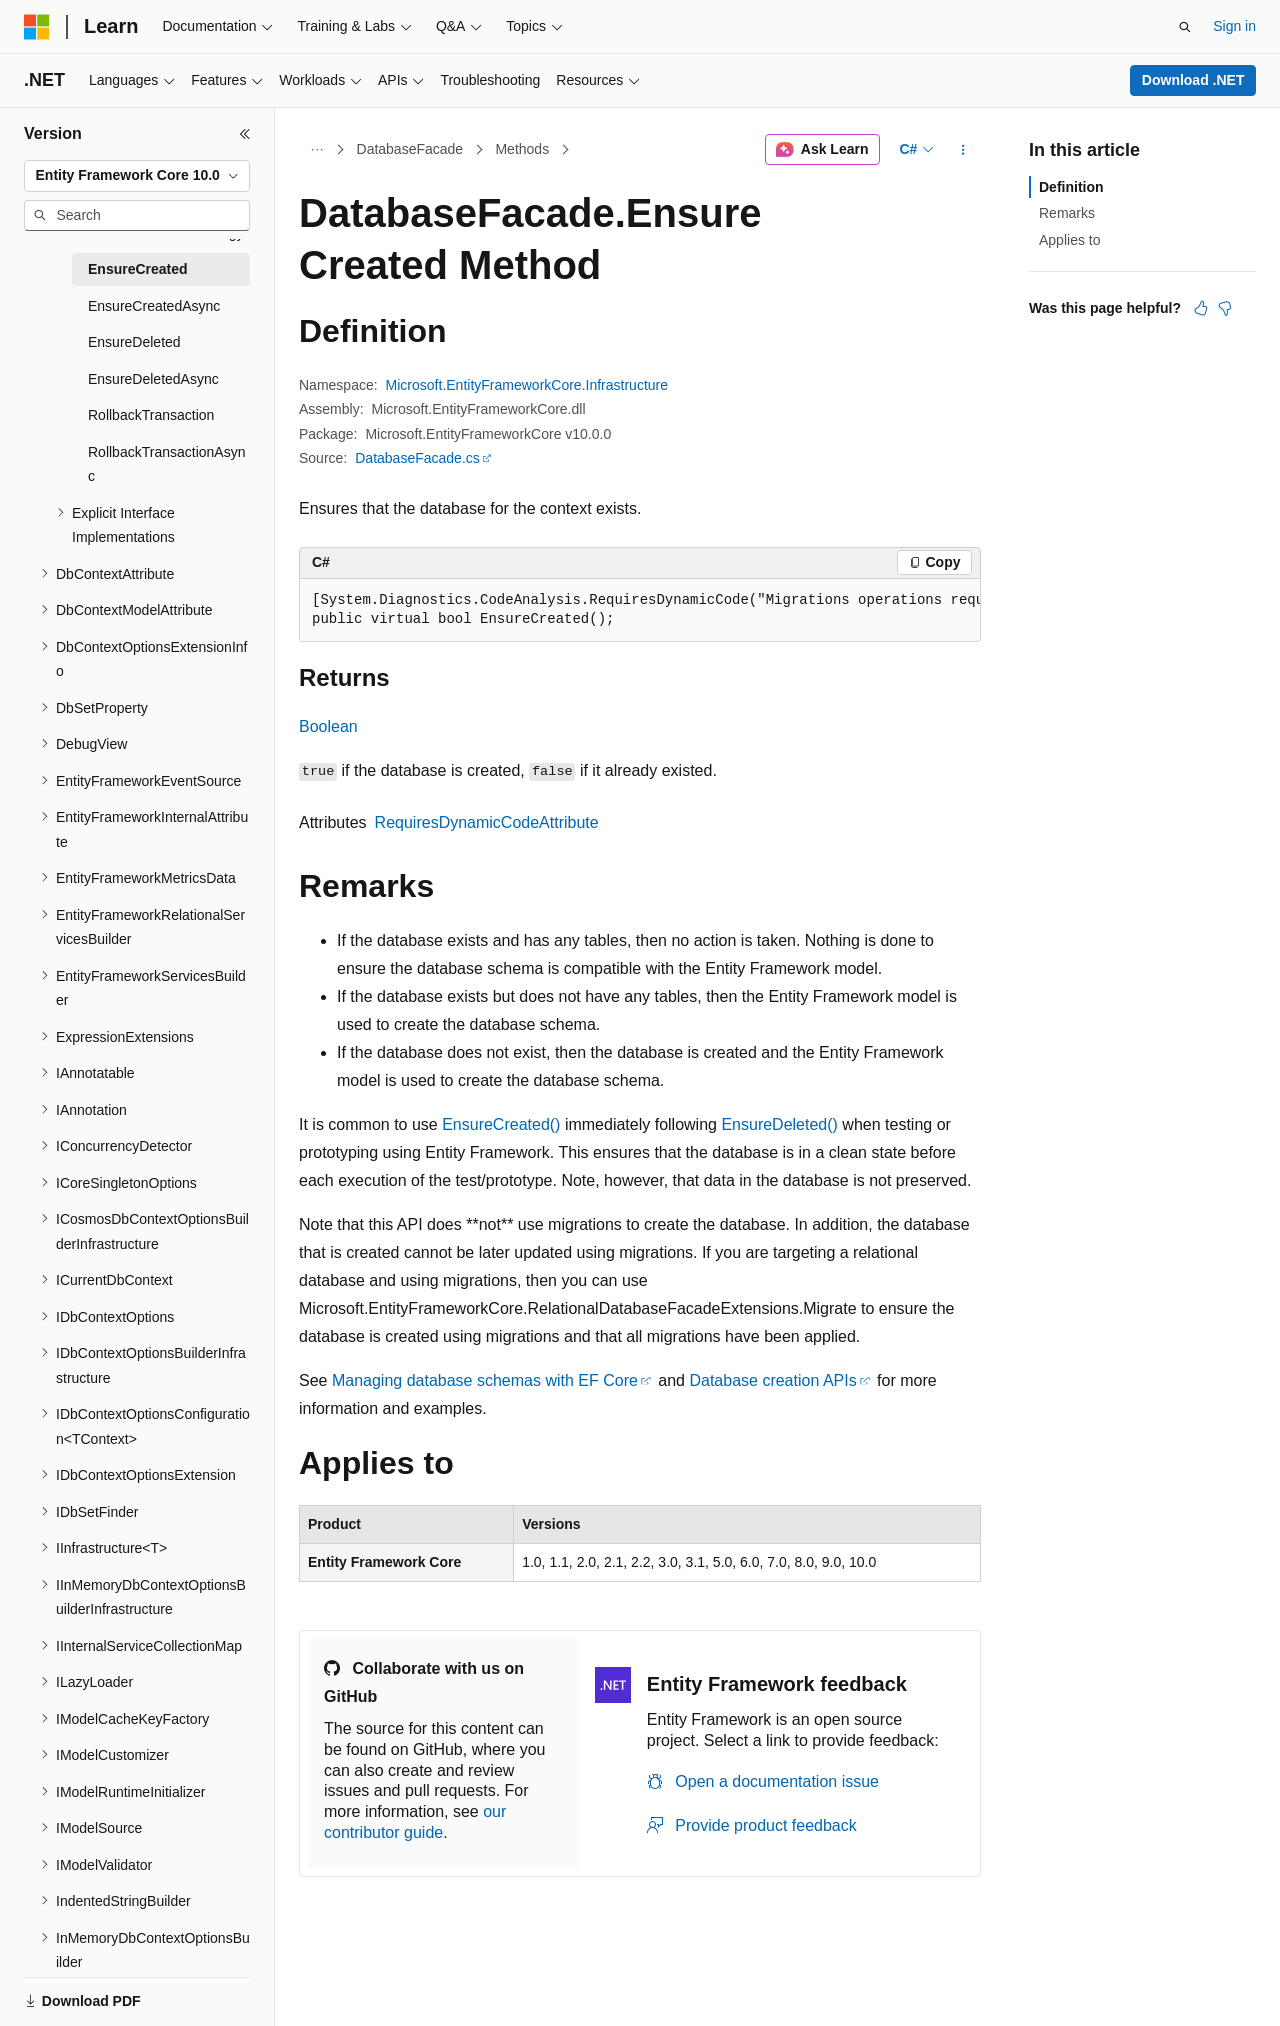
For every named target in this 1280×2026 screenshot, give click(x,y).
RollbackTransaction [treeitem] (151, 415)
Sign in (1234, 26)
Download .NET (1193, 80)
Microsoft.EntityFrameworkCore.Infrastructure (527, 385)
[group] (640, 610)
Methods (522, 149)
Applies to (1069, 240)
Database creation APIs (772, 1380)
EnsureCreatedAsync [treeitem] (154, 306)
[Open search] (1185, 27)
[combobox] (137, 176)
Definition (1071, 187)
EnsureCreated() (501, 1124)
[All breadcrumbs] (316, 150)
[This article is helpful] (1201, 308)
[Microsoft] (37, 27)
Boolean (328, 726)
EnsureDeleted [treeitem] (134, 342)
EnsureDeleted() (779, 1124)
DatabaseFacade (410, 149)
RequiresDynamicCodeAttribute (487, 822)
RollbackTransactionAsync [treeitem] (166, 464)
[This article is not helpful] (1225, 308)
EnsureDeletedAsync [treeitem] (153, 379)
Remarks (1067, 213)
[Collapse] (245, 134)
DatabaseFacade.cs (417, 458)
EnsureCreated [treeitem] (138, 269)
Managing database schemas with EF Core (485, 1380)
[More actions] (963, 150)
